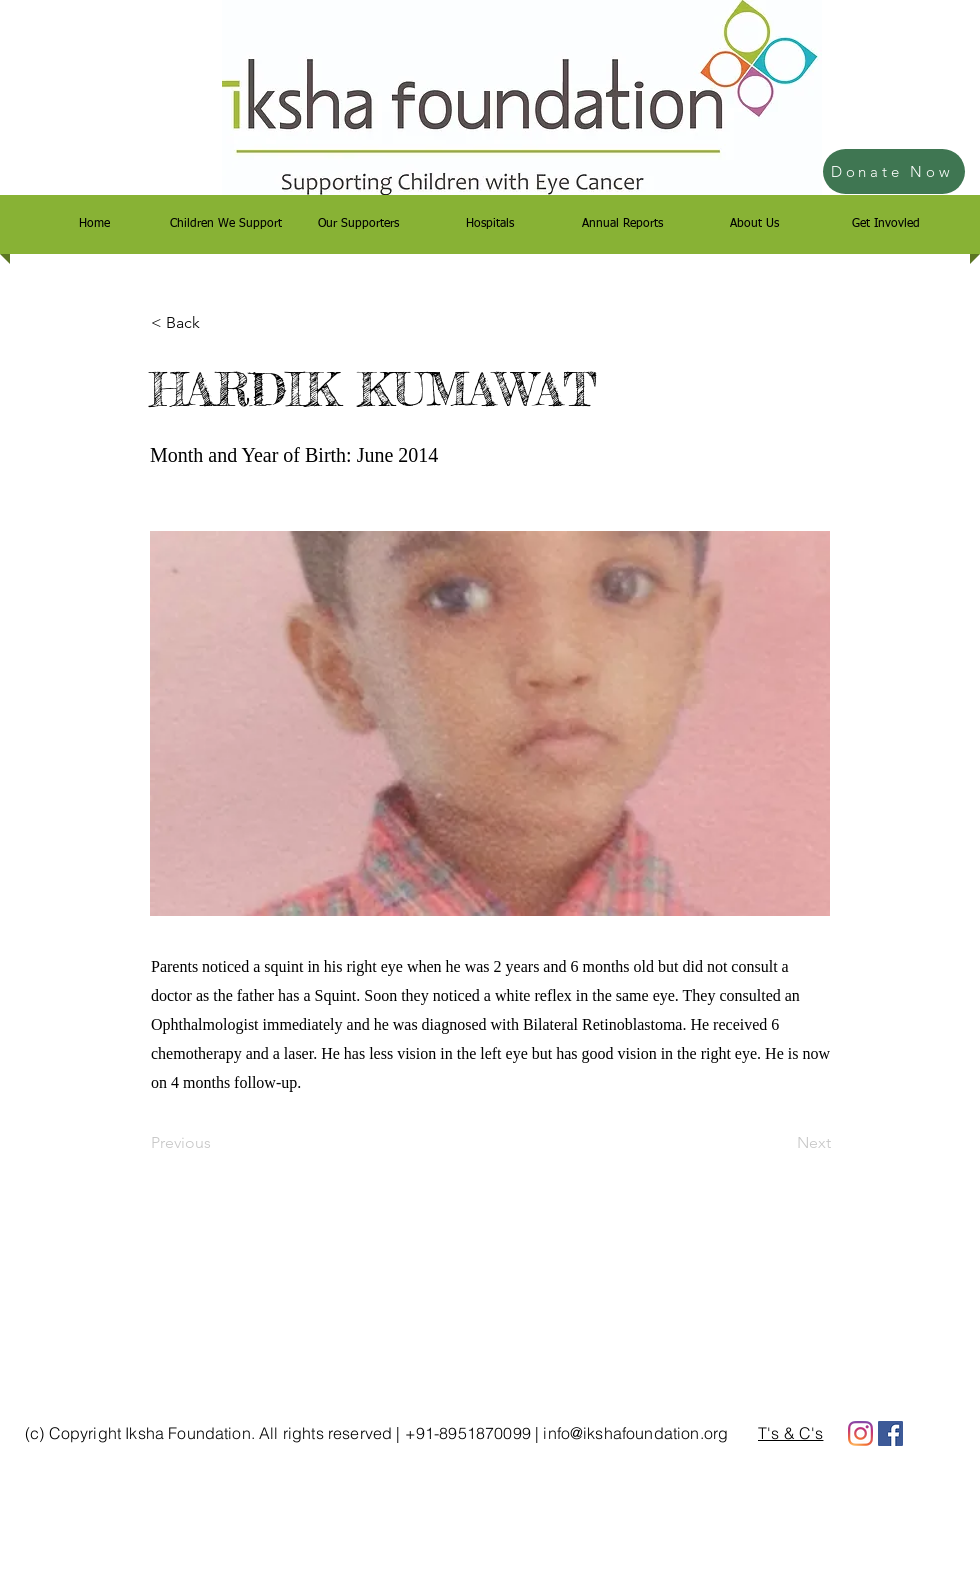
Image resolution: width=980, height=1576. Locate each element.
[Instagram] (860, 1433)
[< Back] (217, 323)
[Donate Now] (894, 171)
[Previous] (217, 1143)
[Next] (781, 1143)
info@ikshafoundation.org (635, 1433)
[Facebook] (890, 1433)
